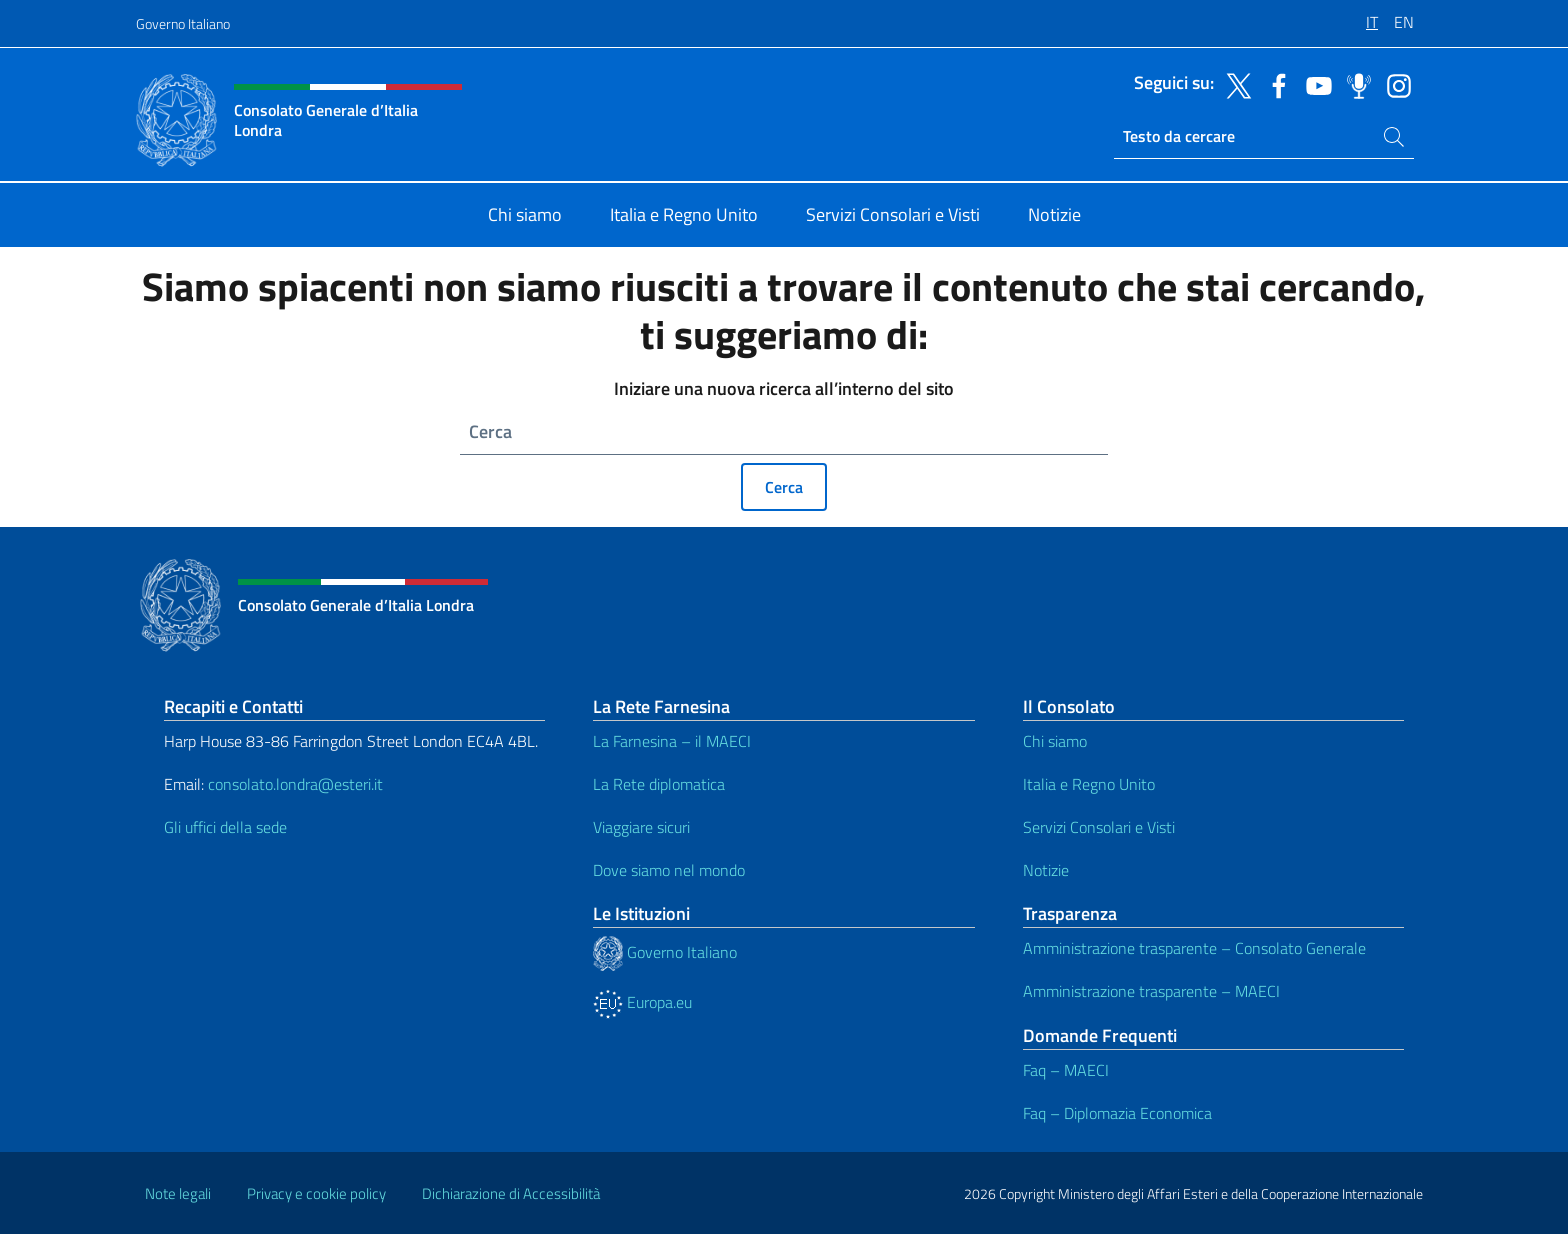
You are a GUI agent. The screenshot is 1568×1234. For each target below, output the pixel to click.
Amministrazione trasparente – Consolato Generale (1194, 948)
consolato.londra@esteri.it (295, 784)
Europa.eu (642, 1002)
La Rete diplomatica (659, 784)
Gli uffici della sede (225, 827)
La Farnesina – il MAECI (672, 741)
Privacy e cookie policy (316, 1193)
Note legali (178, 1193)
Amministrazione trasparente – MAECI (1151, 991)
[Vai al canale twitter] (1234, 84)
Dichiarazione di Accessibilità (511, 1193)
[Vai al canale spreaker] (1354, 84)
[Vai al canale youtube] (1314, 84)
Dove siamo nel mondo (669, 870)
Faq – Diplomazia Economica (1117, 1113)
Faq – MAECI (1066, 1070)
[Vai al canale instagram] (1394, 84)
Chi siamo (1055, 741)
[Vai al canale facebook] (1274, 84)
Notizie (1046, 870)
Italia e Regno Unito (1089, 784)
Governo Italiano (183, 23)
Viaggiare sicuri (641, 827)
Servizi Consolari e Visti (1099, 827)
